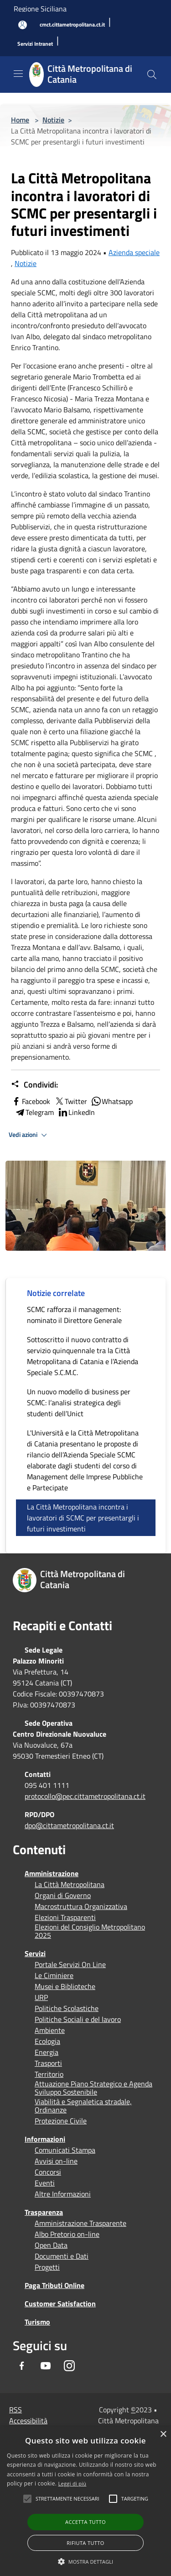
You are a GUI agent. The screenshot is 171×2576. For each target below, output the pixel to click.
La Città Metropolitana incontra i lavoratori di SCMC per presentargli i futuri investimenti (83, 1517)
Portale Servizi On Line (70, 1964)
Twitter (70, 1101)
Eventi (45, 2183)
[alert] (85, 2501)
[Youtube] (45, 2366)
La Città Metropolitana (69, 1884)
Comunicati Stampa (65, 2150)
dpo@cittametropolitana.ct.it (69, 1825)
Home (20, 119)
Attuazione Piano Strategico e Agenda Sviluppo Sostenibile (93, 2088)
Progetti (47, 2267)
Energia (46, 2052)
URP (41, 1997)
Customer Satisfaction (60, 2303)
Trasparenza (44, 2212)
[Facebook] (22, 2366)
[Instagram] (69, 2366)
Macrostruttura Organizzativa (81, 1906)
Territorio (49, 2074)
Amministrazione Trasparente (80, 2223)
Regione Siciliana (40, 8)
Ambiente (50, 2030)
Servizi (35, 1953)
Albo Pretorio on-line (67, 2234)
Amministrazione (51, 1873)
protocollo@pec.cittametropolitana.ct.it (85, 1796)
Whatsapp (112, 1101)
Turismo (37, 2321)
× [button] (163, 2434)
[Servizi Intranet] (35, 44)
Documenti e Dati (61, 2256)
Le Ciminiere (54, 1975)
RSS (15, 2409)
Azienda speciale (134, 252)
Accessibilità (28, 2420)
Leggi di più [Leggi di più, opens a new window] (72, 2483)
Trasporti (48, 2063)
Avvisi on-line (56, 2161)
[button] (67, 2499)
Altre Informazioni (63, 2194)
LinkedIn (76, 1112)
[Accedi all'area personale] (22, 25)
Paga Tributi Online (54, 2285)
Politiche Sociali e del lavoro (78, 2019)
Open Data (51, 2245)
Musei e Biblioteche (65, 1986)
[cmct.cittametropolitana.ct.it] (72, 25)
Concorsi (48, 2172)
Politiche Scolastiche (66, 2008)
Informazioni (45, 2138)
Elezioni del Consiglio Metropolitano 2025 (90, 1931)
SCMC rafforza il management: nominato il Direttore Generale (74, 1315)
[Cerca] (151, 74)
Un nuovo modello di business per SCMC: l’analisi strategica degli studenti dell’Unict (78, 1402)
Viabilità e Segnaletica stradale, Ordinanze (83, 2105)
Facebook (30, 1101)
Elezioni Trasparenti (65, 1917)
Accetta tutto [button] (85, 2521)
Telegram (34, 1112)
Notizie (53, 119)
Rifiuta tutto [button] (85, 2542)
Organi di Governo (63, 1895)
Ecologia (47, 2041)
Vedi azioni (29, 1135)
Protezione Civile (61, 2121)
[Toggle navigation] (18, 73)
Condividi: (34, 1084)
